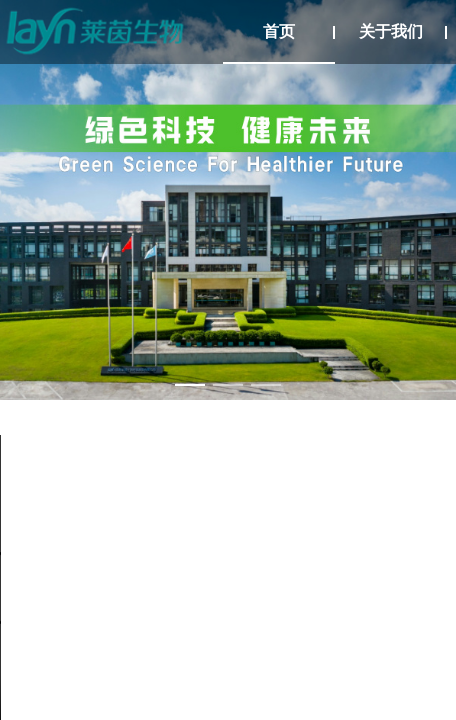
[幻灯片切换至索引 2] (228, 385)
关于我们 (391, 31)
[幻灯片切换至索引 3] (266, 385)
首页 (279, 31)
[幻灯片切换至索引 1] (190, 385)
